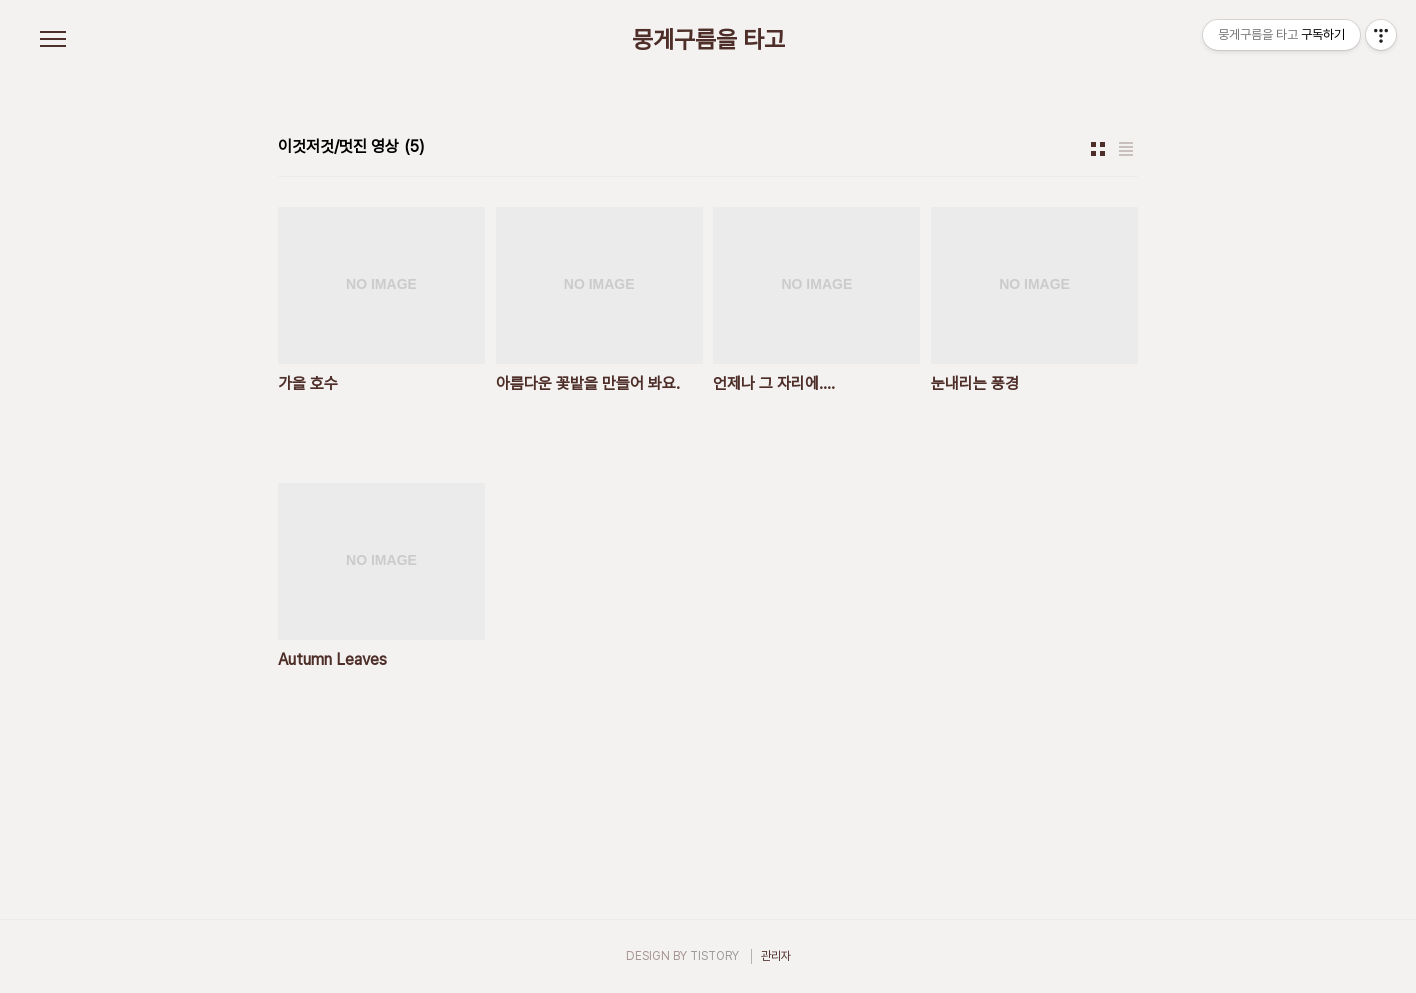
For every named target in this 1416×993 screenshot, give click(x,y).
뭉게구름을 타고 (708, 40)
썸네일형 (1098, 149)
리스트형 (1126, 149)
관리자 (776, 956)
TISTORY (714, 956)
